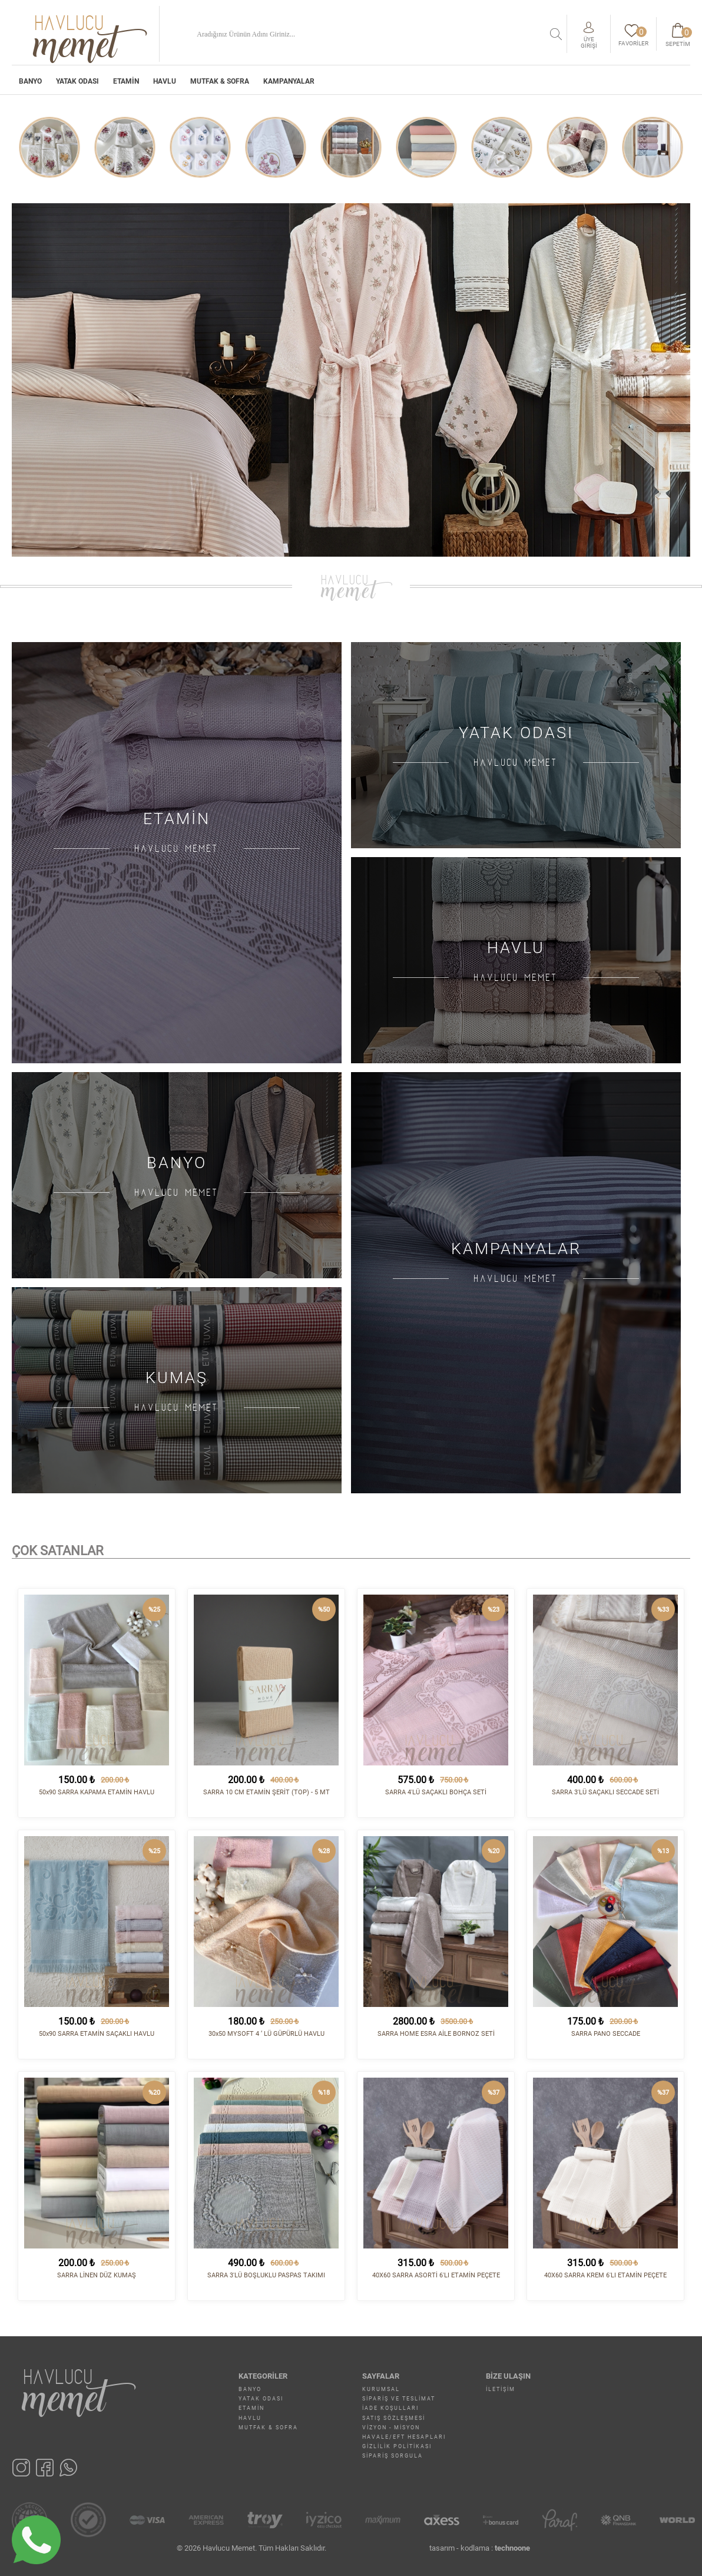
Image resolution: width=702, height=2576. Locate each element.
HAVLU (164, 81)
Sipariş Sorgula (392, 2456)
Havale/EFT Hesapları (404, 2437)
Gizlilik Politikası (397, 2446)
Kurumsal (381, 2389)
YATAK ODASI (77, 81)
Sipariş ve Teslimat (398, 2399)
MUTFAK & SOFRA (219, 81)
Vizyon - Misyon (391, 2427)
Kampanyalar (288, 81)
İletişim (500, 2389)
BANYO (30, 81)
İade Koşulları (390, 2408)
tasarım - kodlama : (479, 2548)
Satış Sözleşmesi (393, 2418)
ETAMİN (126, 81)
